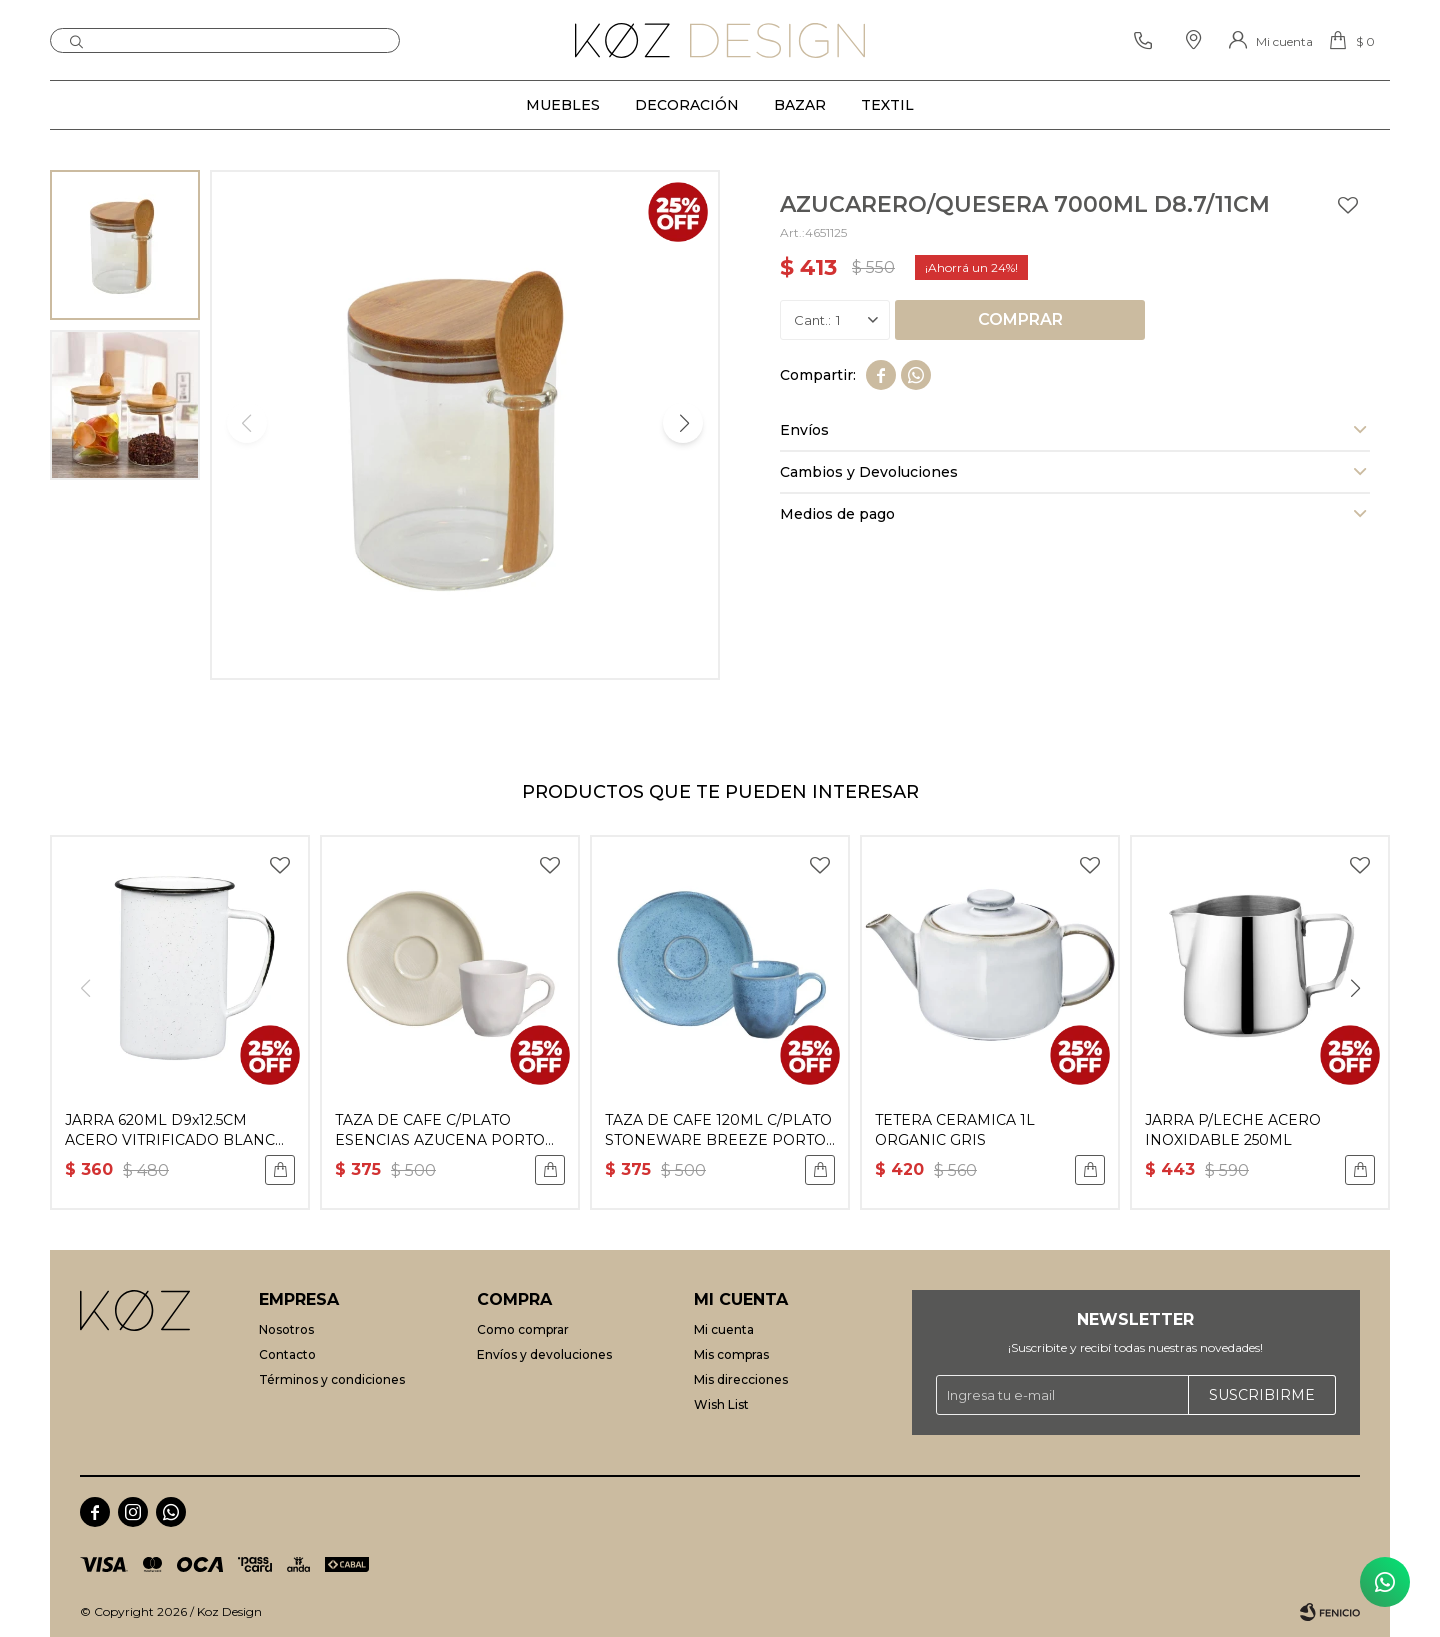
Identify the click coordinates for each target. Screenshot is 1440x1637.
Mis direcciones (741, 1379)
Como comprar (523, 1329)
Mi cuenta (724, 1329)
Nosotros (286, 1329)
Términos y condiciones (332, 1379)
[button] (683, 423)
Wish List (721, 1404)
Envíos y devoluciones (544, 1354)
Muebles (563, 105)
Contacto (287, 1354)
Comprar (1020, 319)
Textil (887, 105)
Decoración (687, 105)
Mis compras (731, 1354)
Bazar (800, 105)
